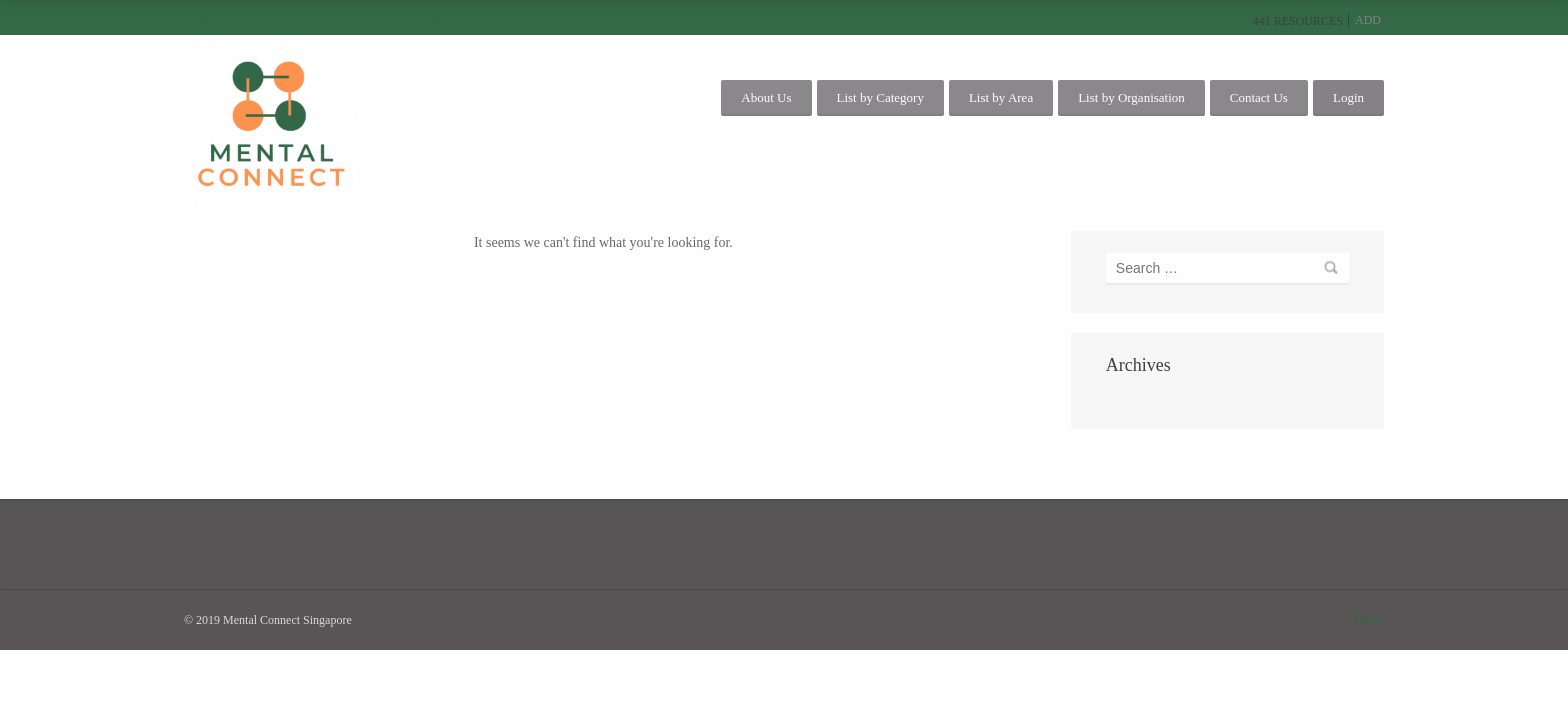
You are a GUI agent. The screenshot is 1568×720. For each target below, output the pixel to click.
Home (1369, 620)
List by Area (1001, 97)
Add (1368, 20)
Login (1348, 97)
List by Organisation (1131, 97)
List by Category (880, 97)
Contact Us (1259, 97)
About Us (766, 97)
